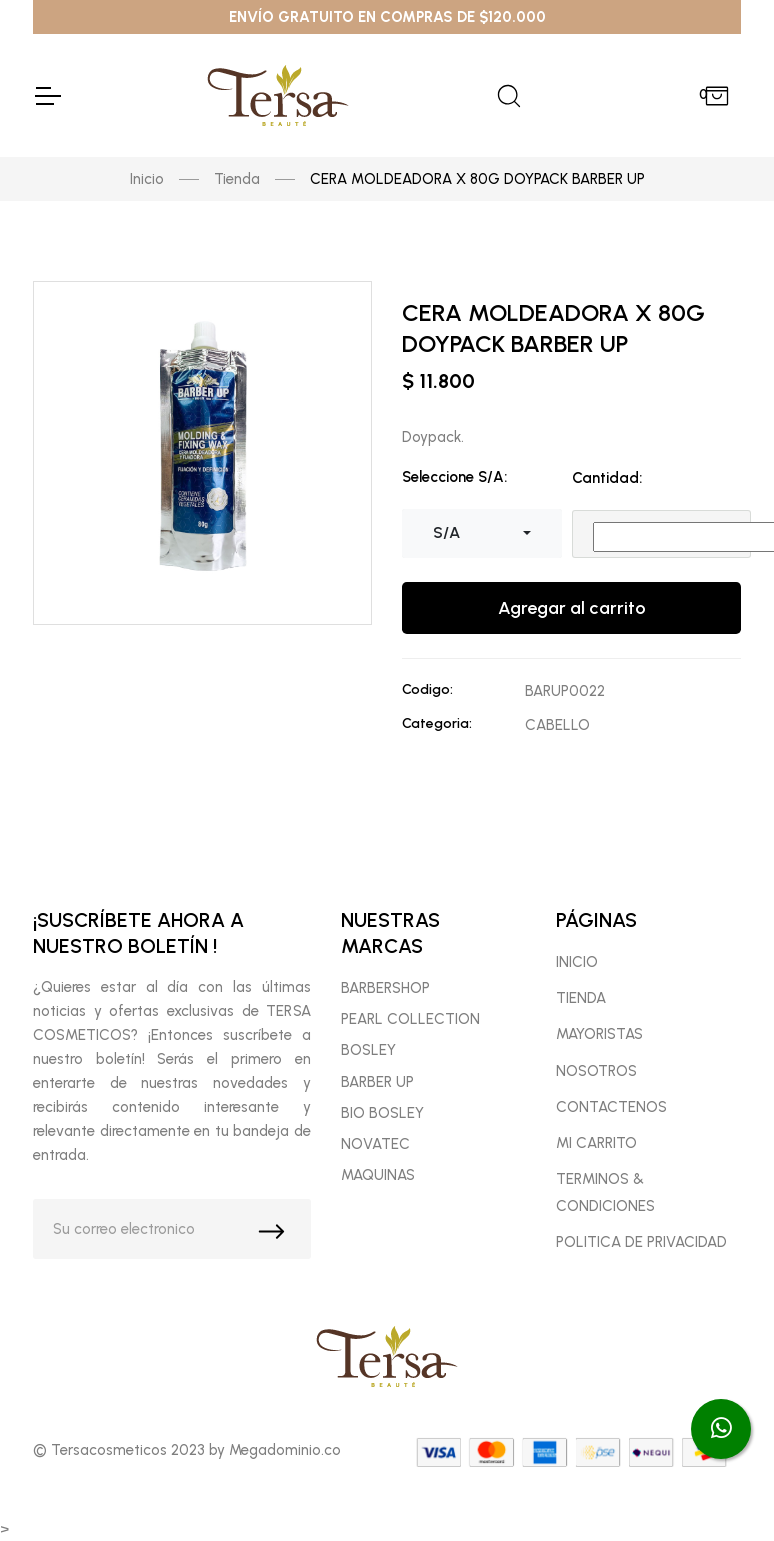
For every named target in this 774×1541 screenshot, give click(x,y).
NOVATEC (375, 1144)
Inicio (147, 179)
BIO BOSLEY (382, 1113)
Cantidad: (607, 478)
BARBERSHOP (385, 988)
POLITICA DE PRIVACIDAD (641, 1242)
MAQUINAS (378, 1175)
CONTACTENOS (611, 1107)
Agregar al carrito (572, 608)
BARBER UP (377, 1082)
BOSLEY (368, 1050)
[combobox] (482, 533)
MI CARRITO (596, 1143)
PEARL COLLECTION (410, 1019)
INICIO (577, 962)
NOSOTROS (596, 1071)
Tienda (237, 179)
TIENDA (581, 998)
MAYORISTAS (599, 1034)
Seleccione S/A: (454, 477)
